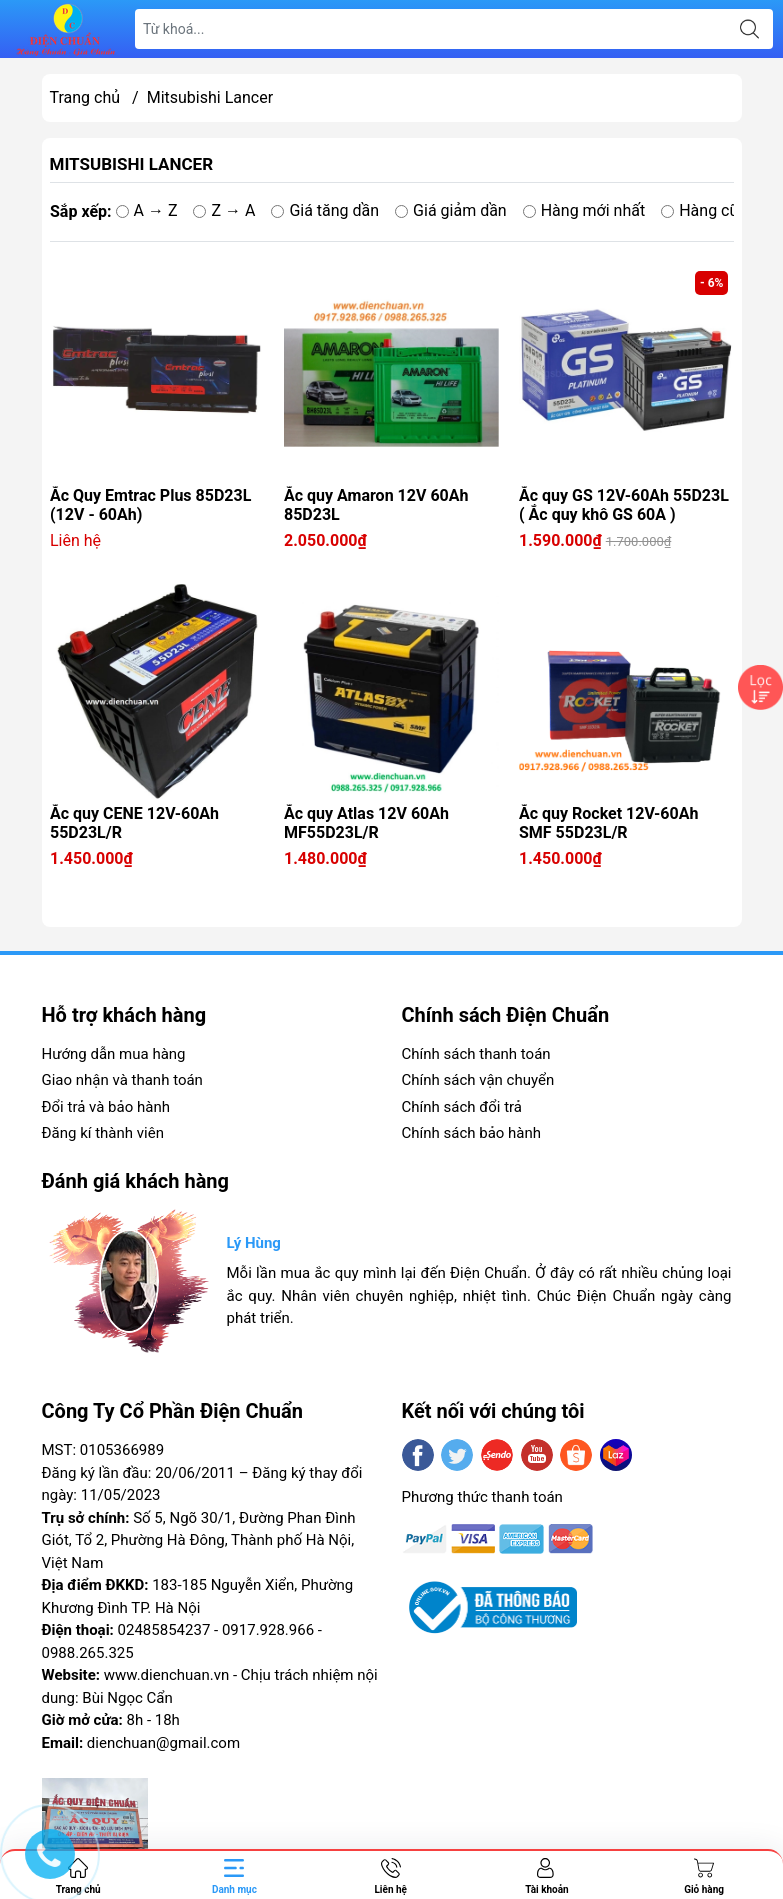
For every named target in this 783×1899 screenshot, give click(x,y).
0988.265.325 (88, 1653)
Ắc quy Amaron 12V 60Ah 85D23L (376, 505)
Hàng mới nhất (583, 210)
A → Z (146, 210)
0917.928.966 (268, 1630)
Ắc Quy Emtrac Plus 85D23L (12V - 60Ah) (150, 505)
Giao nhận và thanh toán (122, 1080)
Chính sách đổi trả (462, 1107)
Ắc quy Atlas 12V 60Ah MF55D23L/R (366, 823)
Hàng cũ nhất (717, 210)
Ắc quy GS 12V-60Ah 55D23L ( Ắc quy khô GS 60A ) (624, 505)
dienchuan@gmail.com (163, 1743)
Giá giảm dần (451, 210)
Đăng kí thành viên (103, 1133)
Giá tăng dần (325, 210)
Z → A (224, 210)
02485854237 (164, 1630)
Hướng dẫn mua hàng (114, 1054)
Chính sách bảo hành (472, 1133)
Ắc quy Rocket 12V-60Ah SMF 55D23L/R (608, 823)
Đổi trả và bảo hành (106, 1107)
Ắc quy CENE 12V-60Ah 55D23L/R (134, 823)
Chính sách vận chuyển (478, 1080)
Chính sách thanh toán (476, 1054)
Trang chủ (85, 97)
